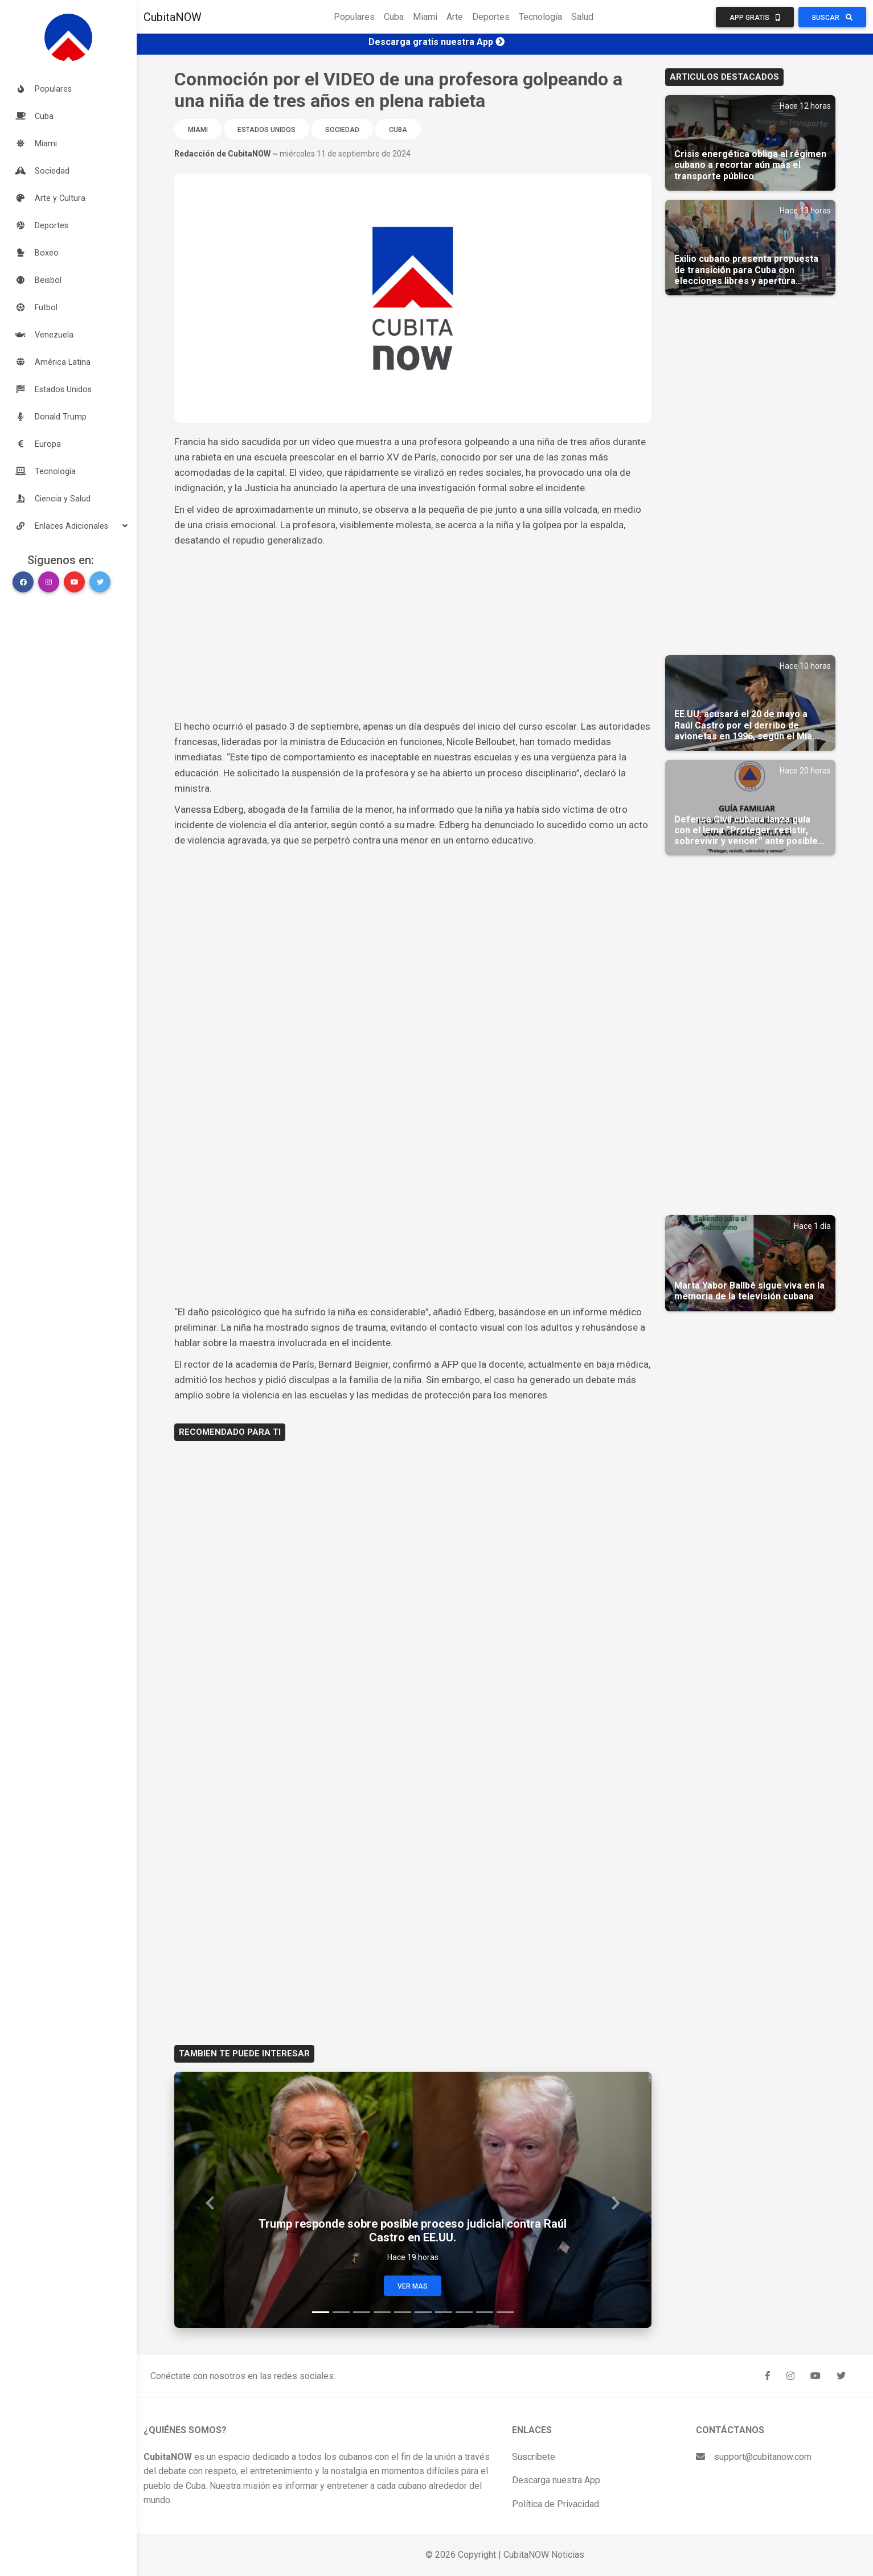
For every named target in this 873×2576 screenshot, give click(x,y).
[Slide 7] (443, 2312)
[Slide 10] (505, 2312)
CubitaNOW (173, 17)
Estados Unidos (266, 130)
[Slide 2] (341, 2312)
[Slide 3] (361, 2312)
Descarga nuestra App (556, 2480)
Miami (425, 16)
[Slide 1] (320, 2312)
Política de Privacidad (555, 2504)
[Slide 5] (402, 2312)
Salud (582, 16)
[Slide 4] (382, 2312)
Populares (354, 16)
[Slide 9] (484, 2312)
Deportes (491, 16)
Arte (454, 16)
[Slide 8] (464, 2312)
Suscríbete (533, 2456)
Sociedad (342, 130)
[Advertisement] (412, 633)
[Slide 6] (423, 2312)
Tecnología (540, 16)
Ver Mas (412, 2286)
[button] (68, 526)
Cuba (394, 16)
